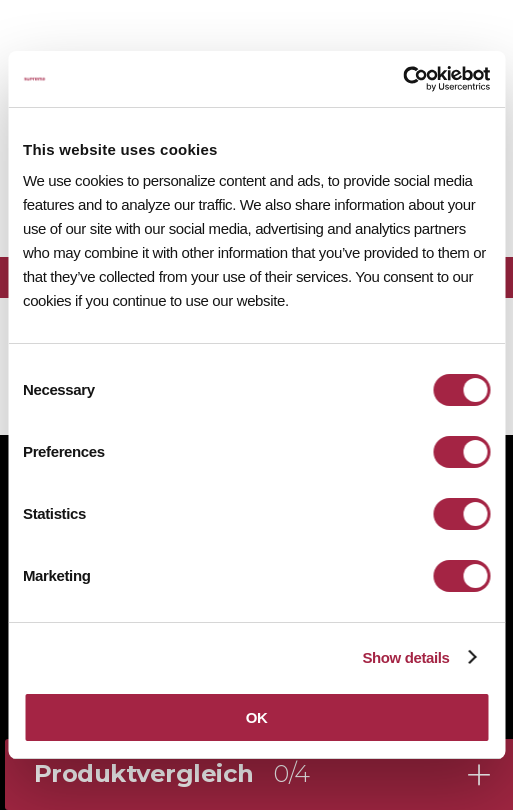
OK (257, 717)
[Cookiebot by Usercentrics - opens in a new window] (402, 79)
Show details (405, 657)
